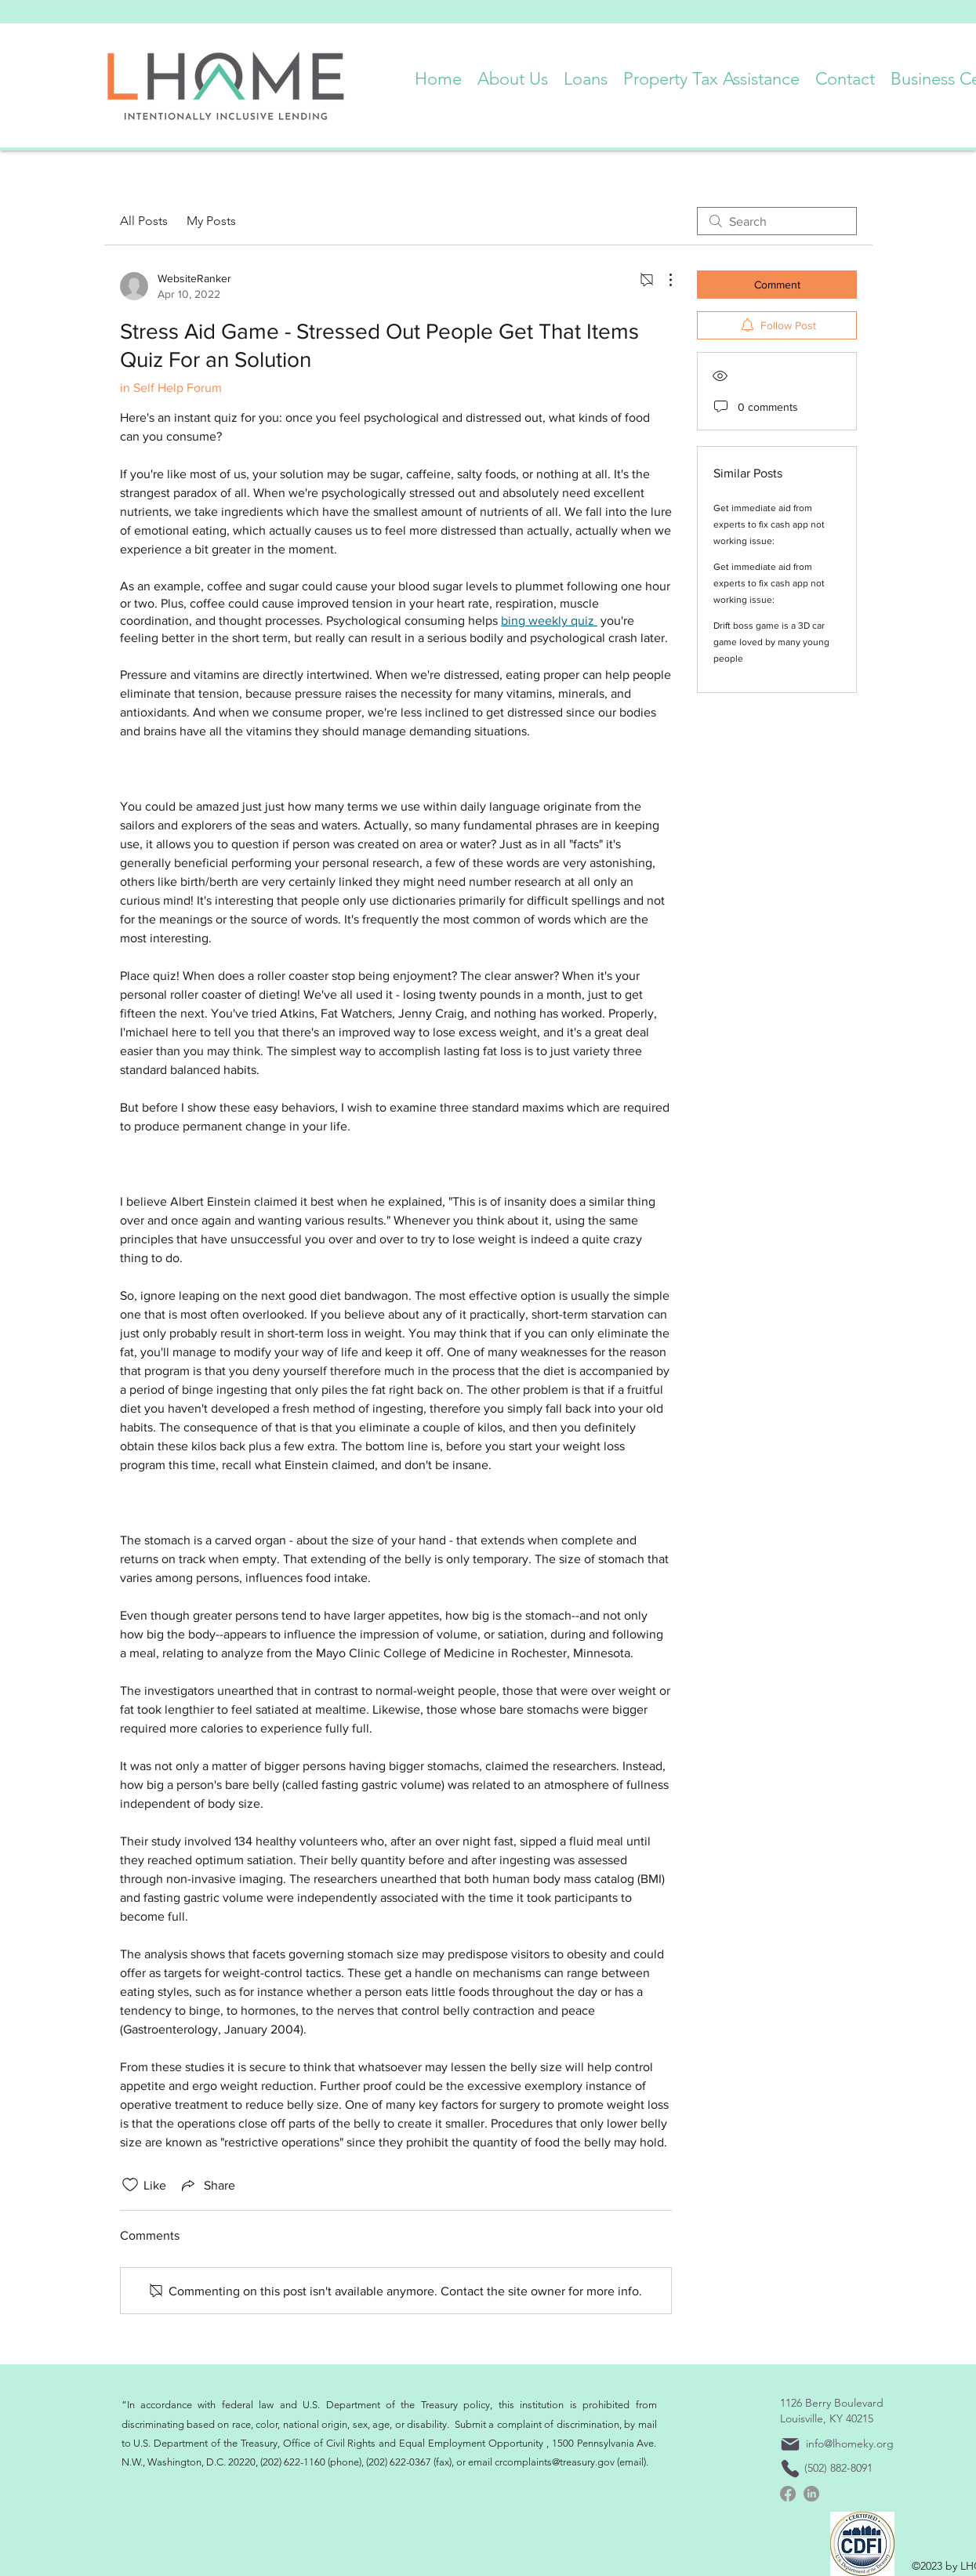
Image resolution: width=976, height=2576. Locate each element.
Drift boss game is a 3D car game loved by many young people (771, 642)
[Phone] (790, 2468)
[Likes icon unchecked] (130, 2184)
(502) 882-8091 (838, 2468)
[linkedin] (811, 2494)
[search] (777, 221)
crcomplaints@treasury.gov (555, 2462)
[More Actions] (662, 279)
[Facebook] (788, 2494)
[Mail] (790, 2444)
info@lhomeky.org (850, 2443)
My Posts (211, 220)
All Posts (144, 220)
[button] (513, 75)
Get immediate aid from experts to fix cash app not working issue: (769, 524)
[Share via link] (207, 2184)
